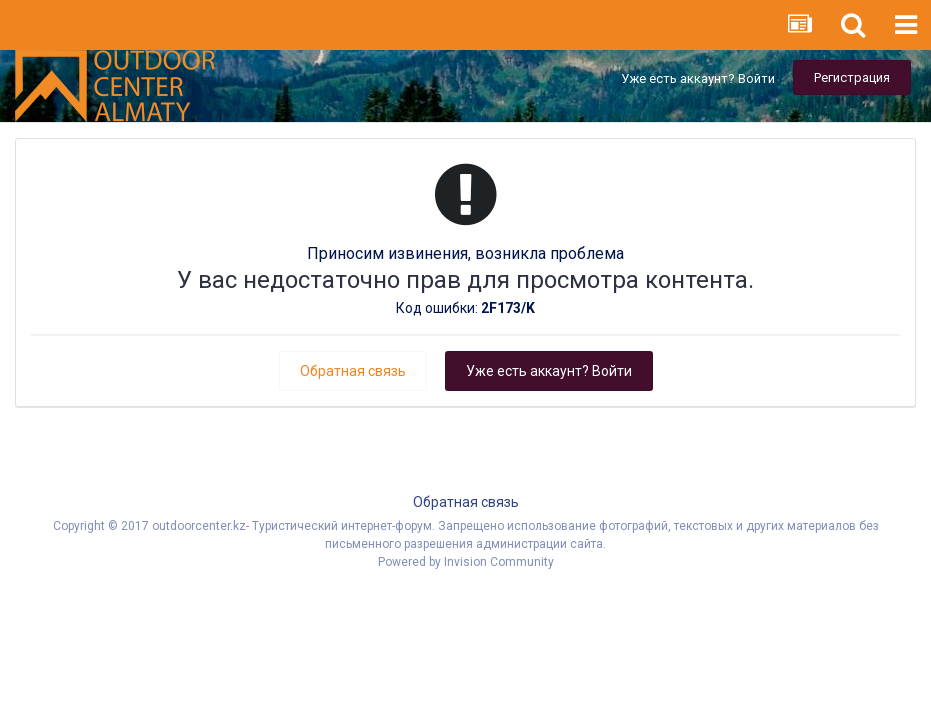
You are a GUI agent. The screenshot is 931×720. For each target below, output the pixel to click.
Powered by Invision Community (466, 562)
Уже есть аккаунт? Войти (698, 78)
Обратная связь (353, 371)
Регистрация (852, 77)
